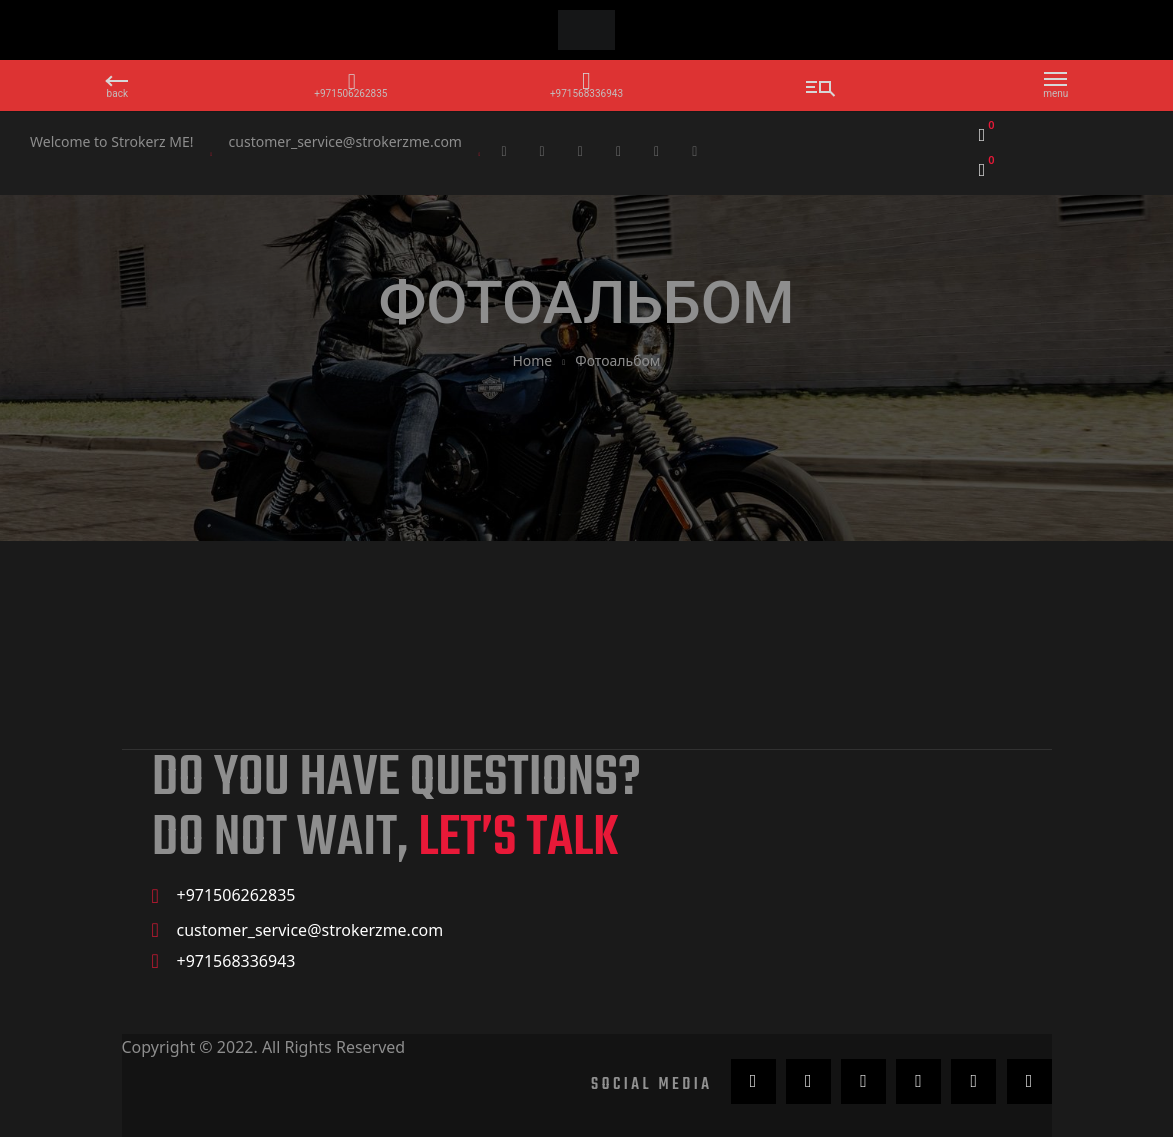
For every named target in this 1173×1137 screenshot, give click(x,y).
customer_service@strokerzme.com (345, 141)
